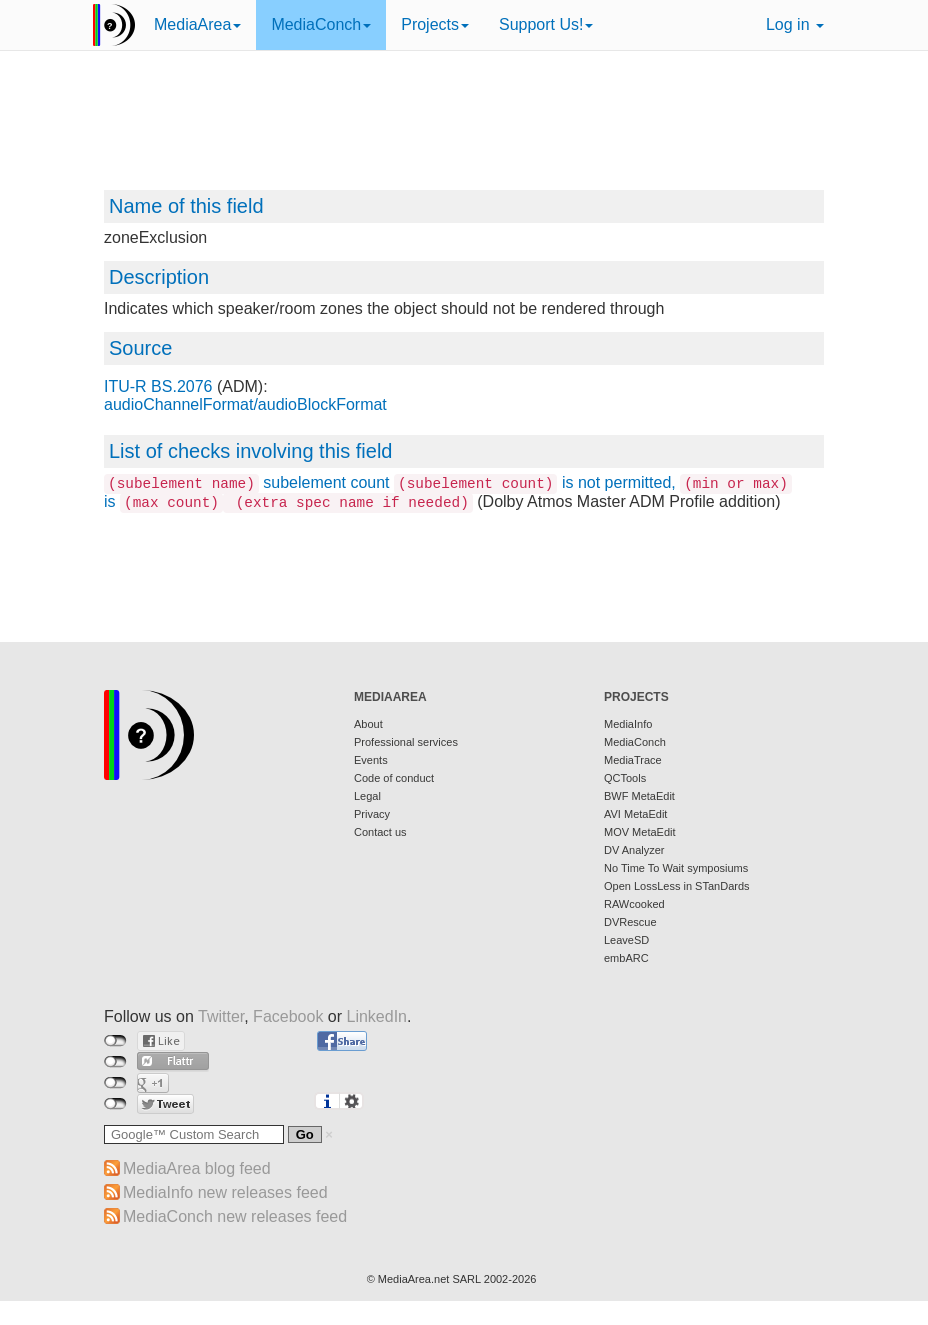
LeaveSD (626, 940)
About (368, 724)
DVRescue (630, 922)
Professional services (406, 742)
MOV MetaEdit (640, 832)
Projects (435, 24)
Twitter (221, 1016)
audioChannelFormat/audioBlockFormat (245, 404)
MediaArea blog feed (197, 1168)
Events (371, 760)
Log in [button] (795, 24)
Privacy (372, 814)
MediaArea (197, 24)
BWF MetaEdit (639, 796)
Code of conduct (394, 778)
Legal (367, 796)
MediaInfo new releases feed (225, 1192)
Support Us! (546, 24)
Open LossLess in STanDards (677, 886)
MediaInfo (628, 724)
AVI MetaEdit (635, 814)
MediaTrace (633, 760)
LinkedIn (377, 1016)
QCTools (625, 778)
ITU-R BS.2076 (158, 386)
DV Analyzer (634, 850)
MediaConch (321, 24)
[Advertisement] (464, 130)
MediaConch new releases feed (235, 1216)
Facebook (288, 1016)
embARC (626, 958)
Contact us (380, 832)
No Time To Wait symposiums (676, 868)
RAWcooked (634, 904)
